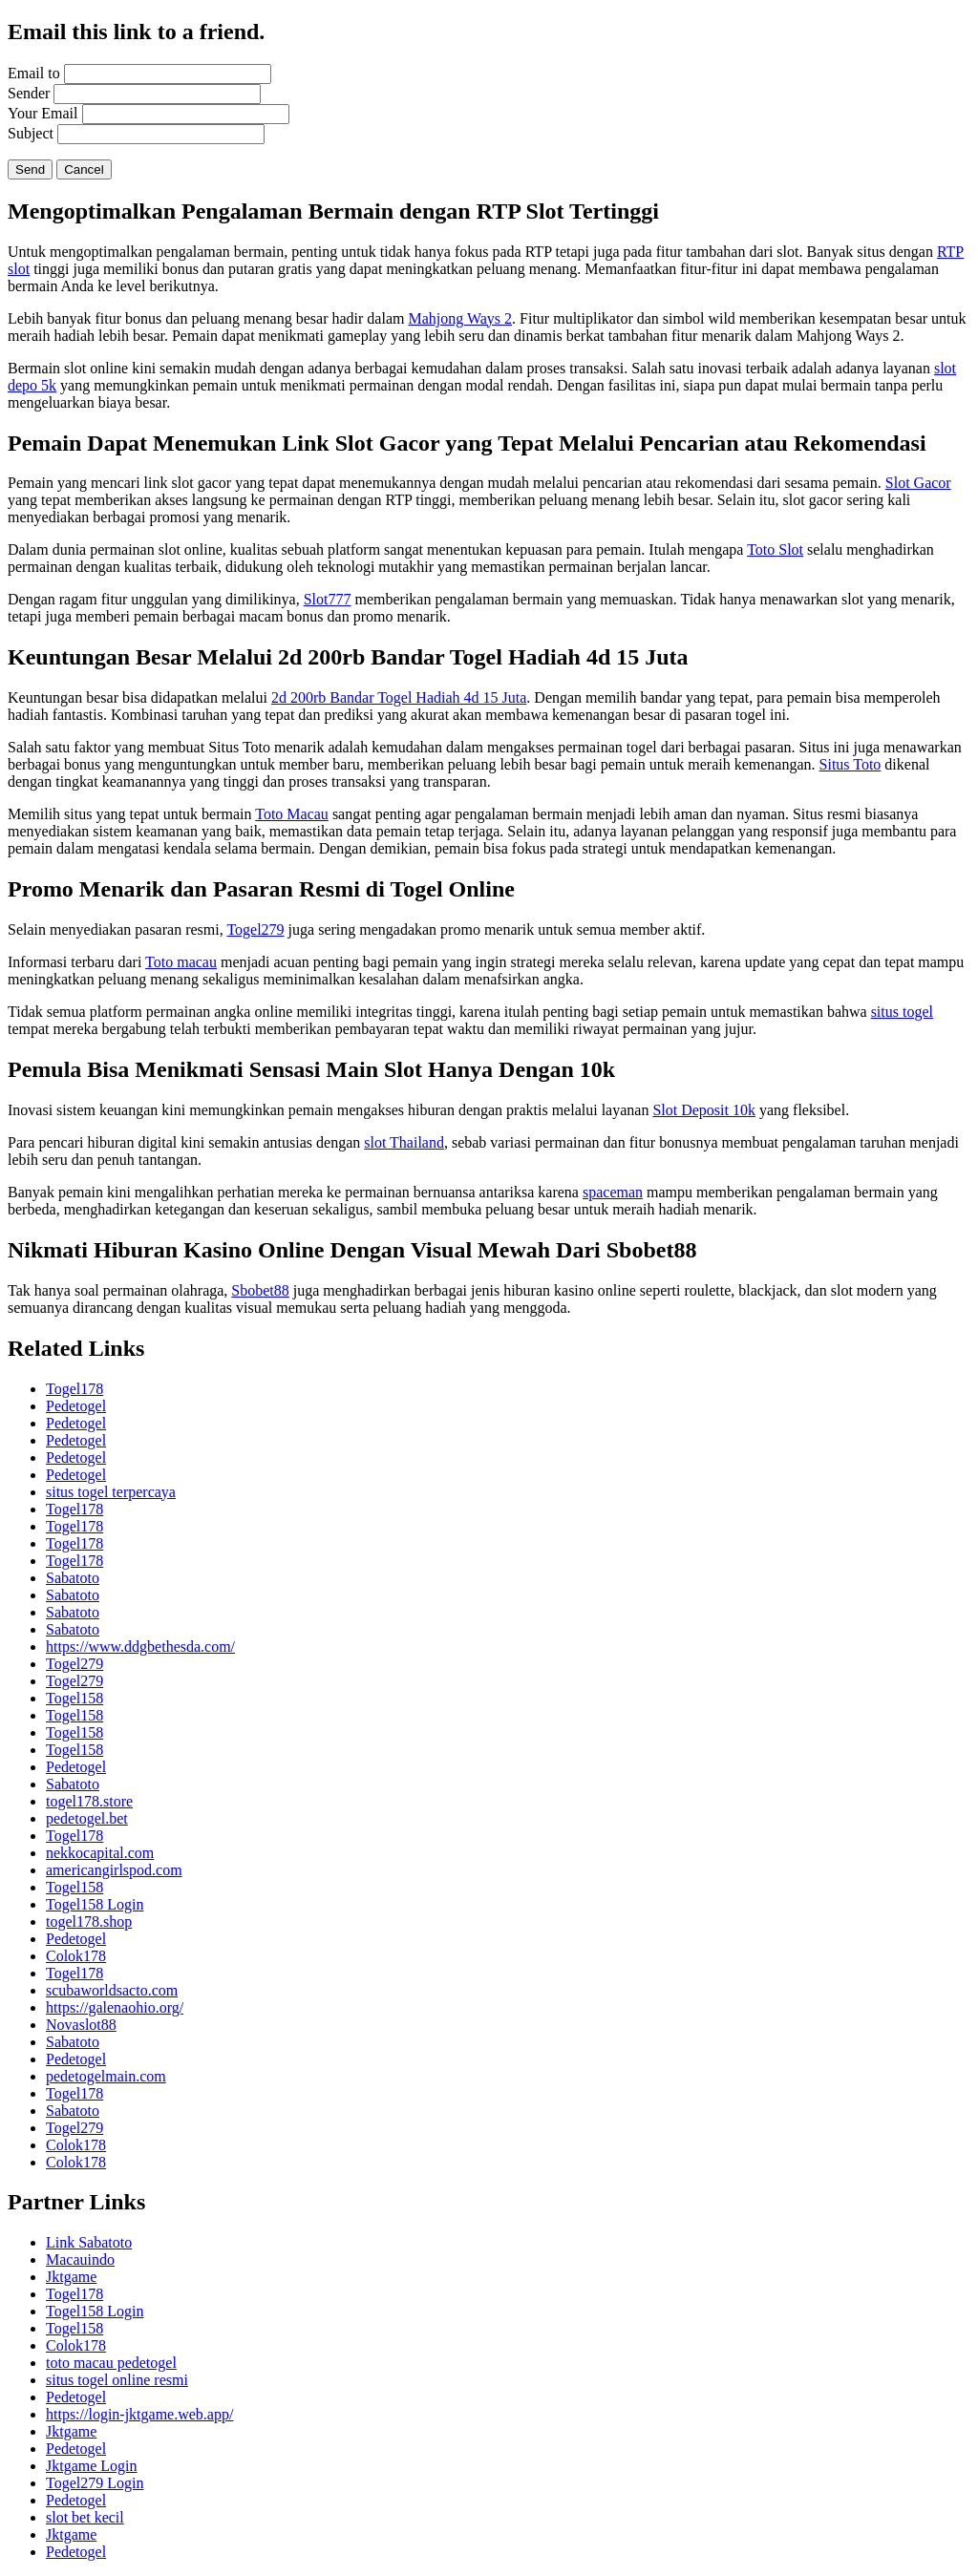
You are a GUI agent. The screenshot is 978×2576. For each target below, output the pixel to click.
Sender (29, 93)
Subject (30, 133)
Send (30, 169)
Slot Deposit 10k (703, 1110)
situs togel (902, 1011)
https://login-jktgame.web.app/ (139, 2414)
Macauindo (80, 2259)
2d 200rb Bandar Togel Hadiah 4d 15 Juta (398, 697)
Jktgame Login (92, 2466)
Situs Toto (850, 764)
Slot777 (327, 599)
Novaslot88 (81, 2024)
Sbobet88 (259, 1290)
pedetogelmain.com (106, 2076)
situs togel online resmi (117, 2380)
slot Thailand (404, 1142)
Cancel (84, 169)
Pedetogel (76, 1406)
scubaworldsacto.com (112, 1990)
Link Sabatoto (89, 2242)
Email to (34, 73)
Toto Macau (292, 814)
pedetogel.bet (87, 1818)
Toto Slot (775, 549)
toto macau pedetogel (111, 2362)
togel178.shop (89, 1921)
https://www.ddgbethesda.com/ (140, 1646)
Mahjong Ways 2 (460, 318)
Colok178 (76, 1956)
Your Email (43, 113)
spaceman (613, 1192)
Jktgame (71, 2277)
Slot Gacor (918, 483)
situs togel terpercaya (111, 1492)
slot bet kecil (85, 2517)
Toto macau (181, 962)
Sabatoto (72, 1578)
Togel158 (74, 1698)
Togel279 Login (94, 2483)
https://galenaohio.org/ (114, 2007)
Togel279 (255, 929)
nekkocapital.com (100, 1853)
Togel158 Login (94, 1904)
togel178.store (89, 1801)
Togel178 (74, 1389)
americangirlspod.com (114, 1870)
